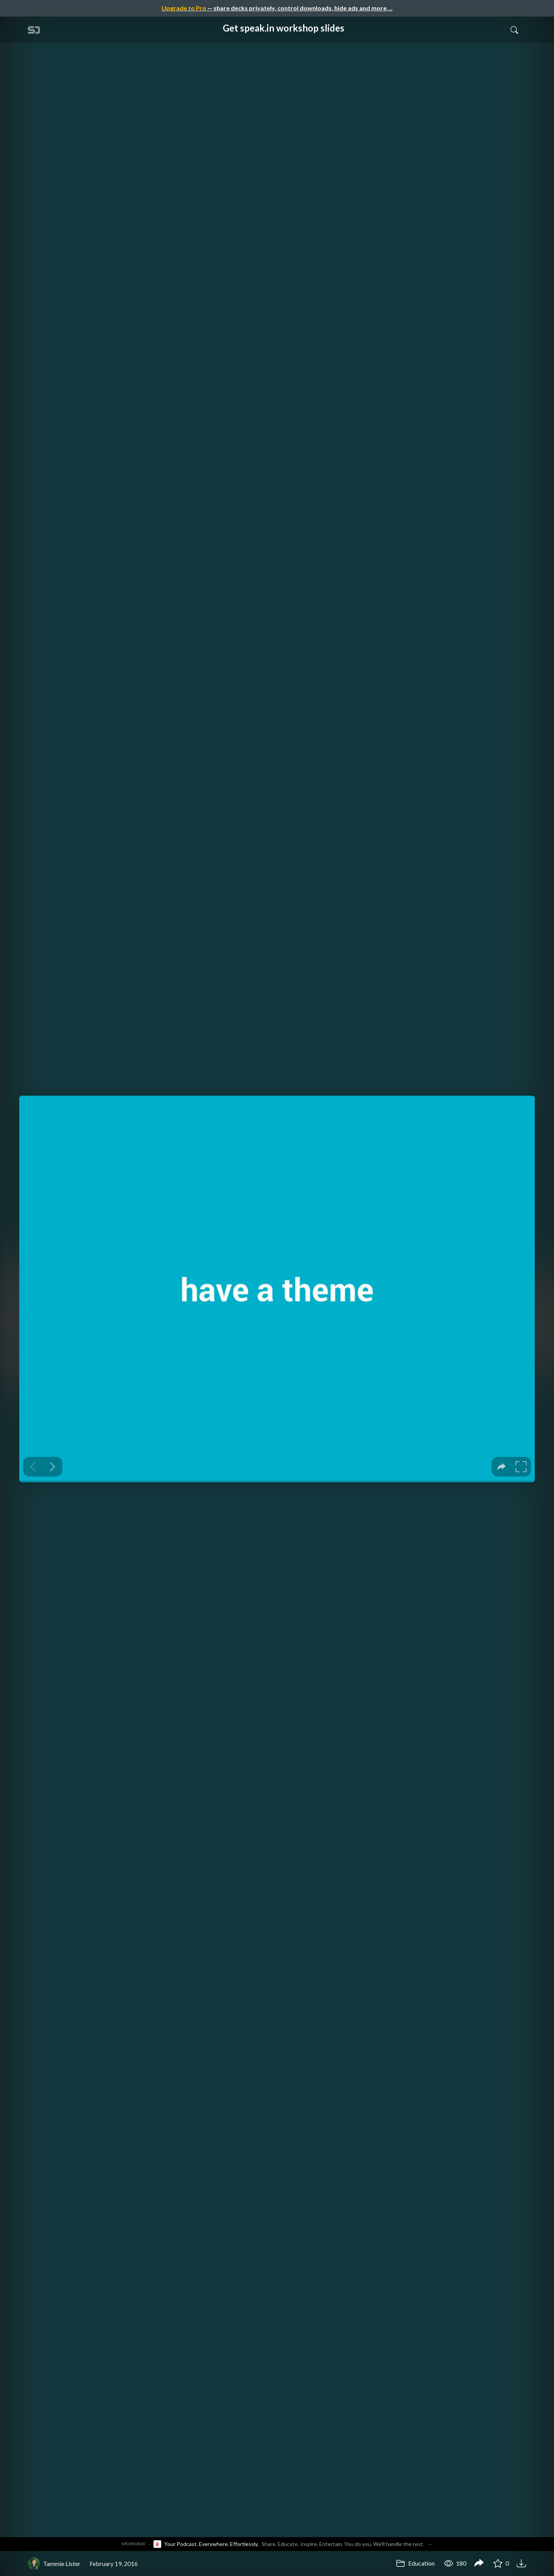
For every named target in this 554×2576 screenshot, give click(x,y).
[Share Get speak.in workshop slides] (479, 2563)
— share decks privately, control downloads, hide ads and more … (277, 8)
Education (415, 2563)
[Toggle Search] (514, 30)
